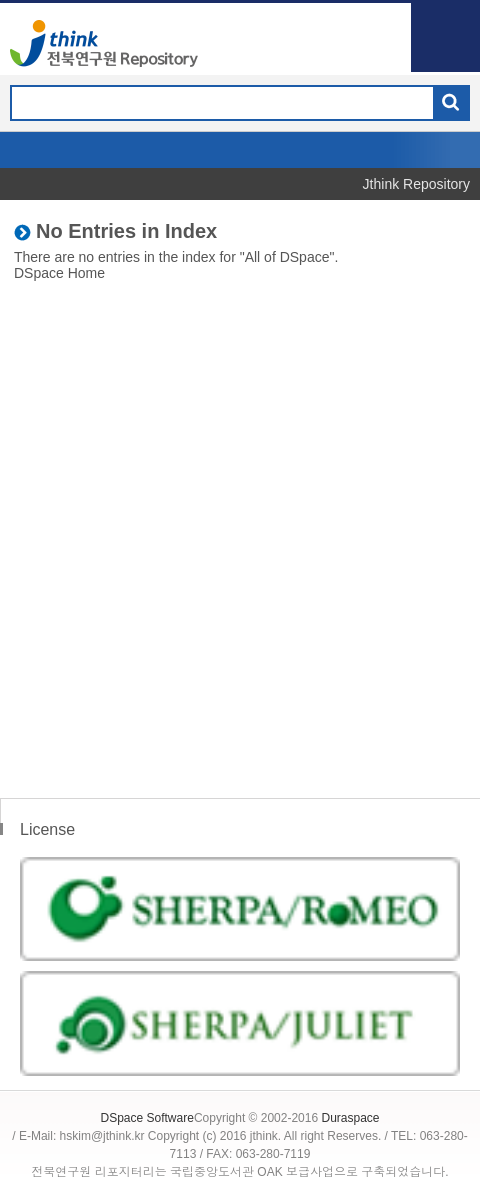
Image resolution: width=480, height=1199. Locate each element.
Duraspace (350, 1118)
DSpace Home (59, 273)
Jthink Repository (416, 184)
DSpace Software (146, 1118)
